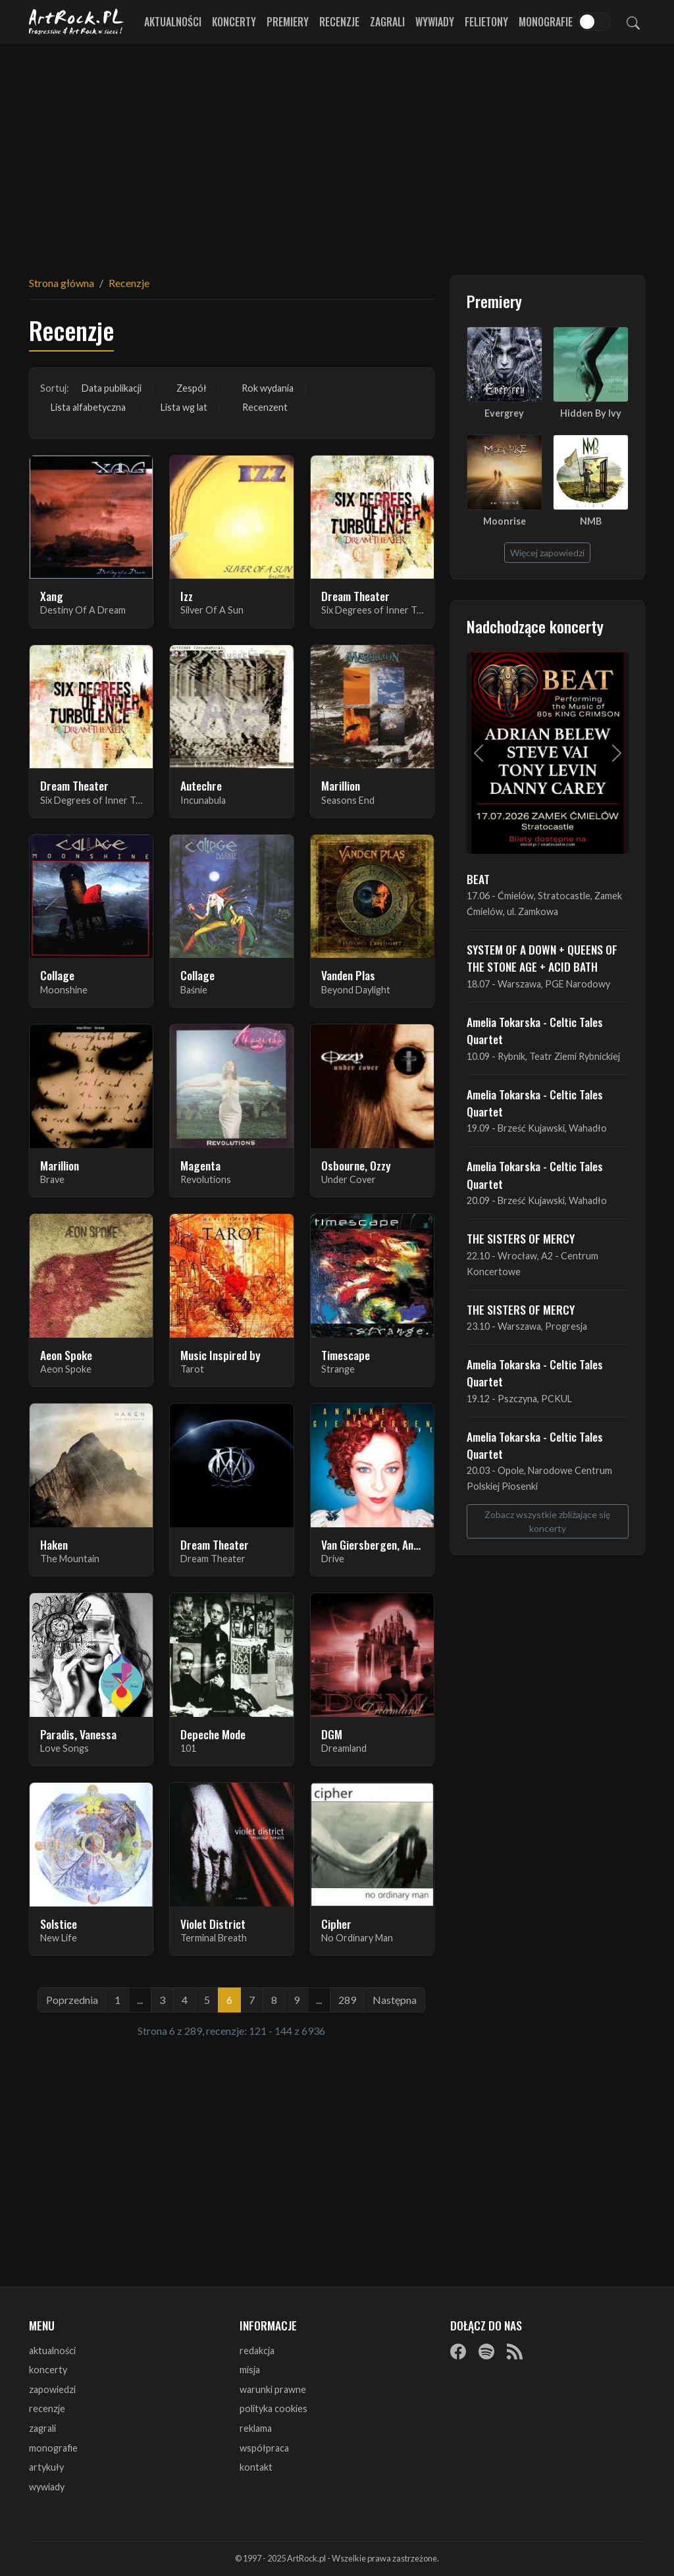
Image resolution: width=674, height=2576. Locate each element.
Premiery (288, 22)
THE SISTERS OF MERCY (521, 1238)
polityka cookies (273, 2408)
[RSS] (515, 2351)
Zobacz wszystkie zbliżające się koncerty (547, 1521)
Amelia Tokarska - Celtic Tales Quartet (535, 1030)
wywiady (47, 2486)
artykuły (46, 2467)
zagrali (42, 2428)
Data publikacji (112, 388)
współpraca (264, 2448)
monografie (53, 2448)
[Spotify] (486, 2351)
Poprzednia (72, 1999)
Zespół (191, 388)
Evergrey (504, 413)
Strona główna (61, 282)
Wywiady (434, 22)
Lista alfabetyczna (88, 407)
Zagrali (387, 22)
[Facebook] (458, 2351)
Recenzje (339, 22)
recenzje (47, 2408)
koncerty (48, 2369)
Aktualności (172, 22)
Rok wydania (268, 388)
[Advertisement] (337, 151)
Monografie (546, 22)
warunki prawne (273, 2389)
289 (347, 1999)
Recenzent (265, 407)
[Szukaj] (633, 22)
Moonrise (504, 521)
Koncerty (234, 22)
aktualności (52, 2350)
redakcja (257, 2350)
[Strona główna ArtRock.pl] (76, 21)
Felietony (486, 22)
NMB (591, 521)
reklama (256, 2428)
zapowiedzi (52, 2389)
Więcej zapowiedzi (547, 552)
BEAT (478, 878)
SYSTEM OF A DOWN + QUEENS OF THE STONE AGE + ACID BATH (542, 958)
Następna (395, 1999)
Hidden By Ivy (590, 413)
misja (250, 2369)
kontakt (256, 2467)
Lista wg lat (184, 407)
